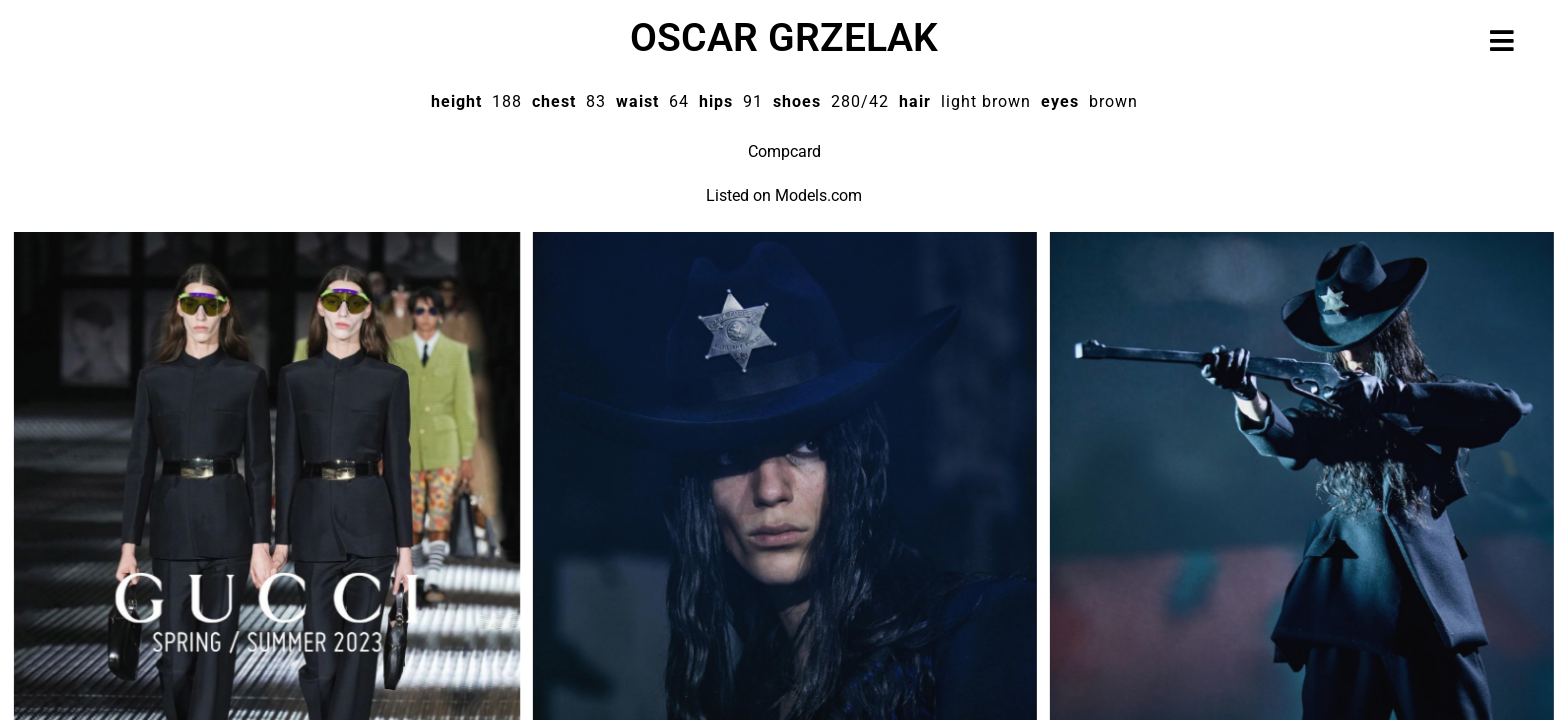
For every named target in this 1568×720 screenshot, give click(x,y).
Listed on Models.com (784, 195)
